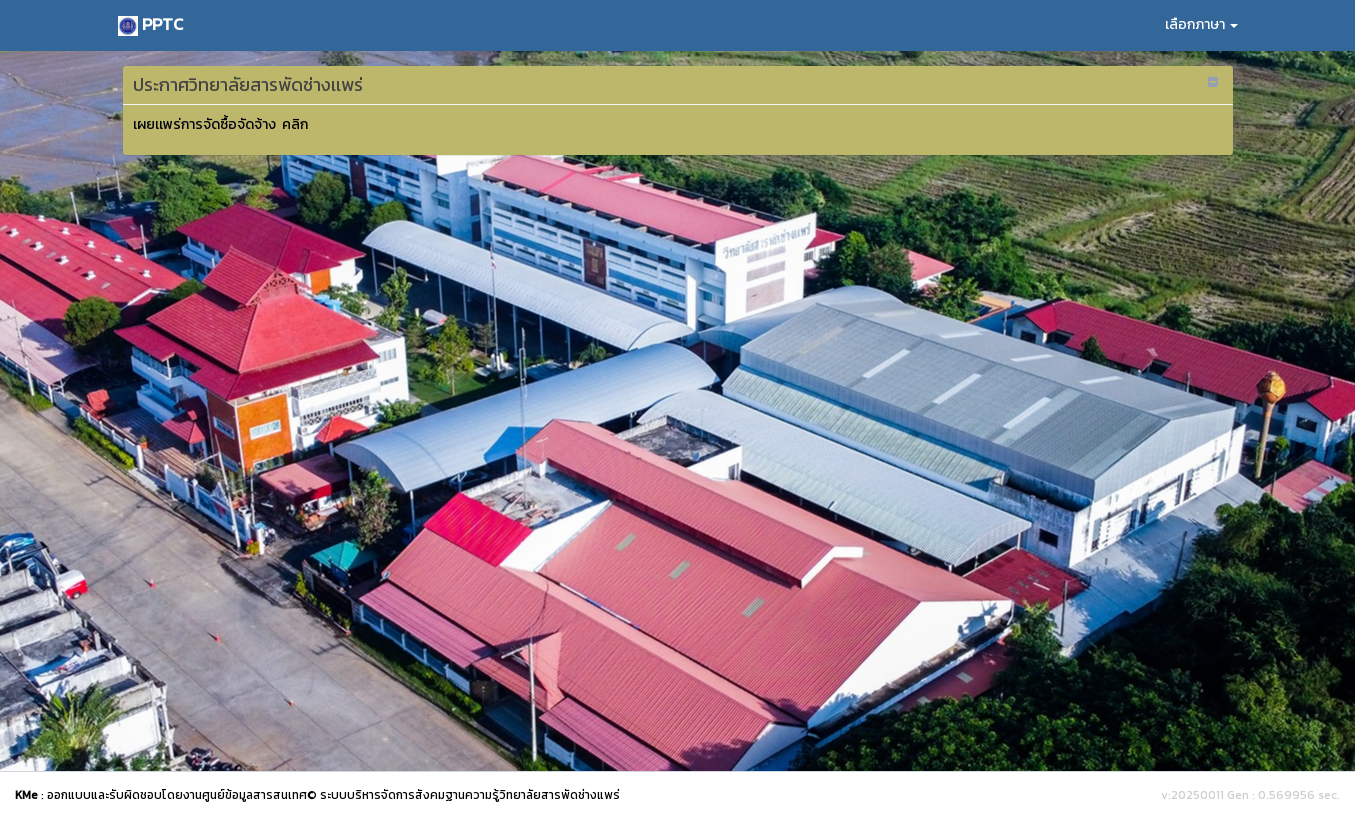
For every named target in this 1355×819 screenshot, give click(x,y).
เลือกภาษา (1201, 24)
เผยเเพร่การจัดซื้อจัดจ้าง (206, 124)
